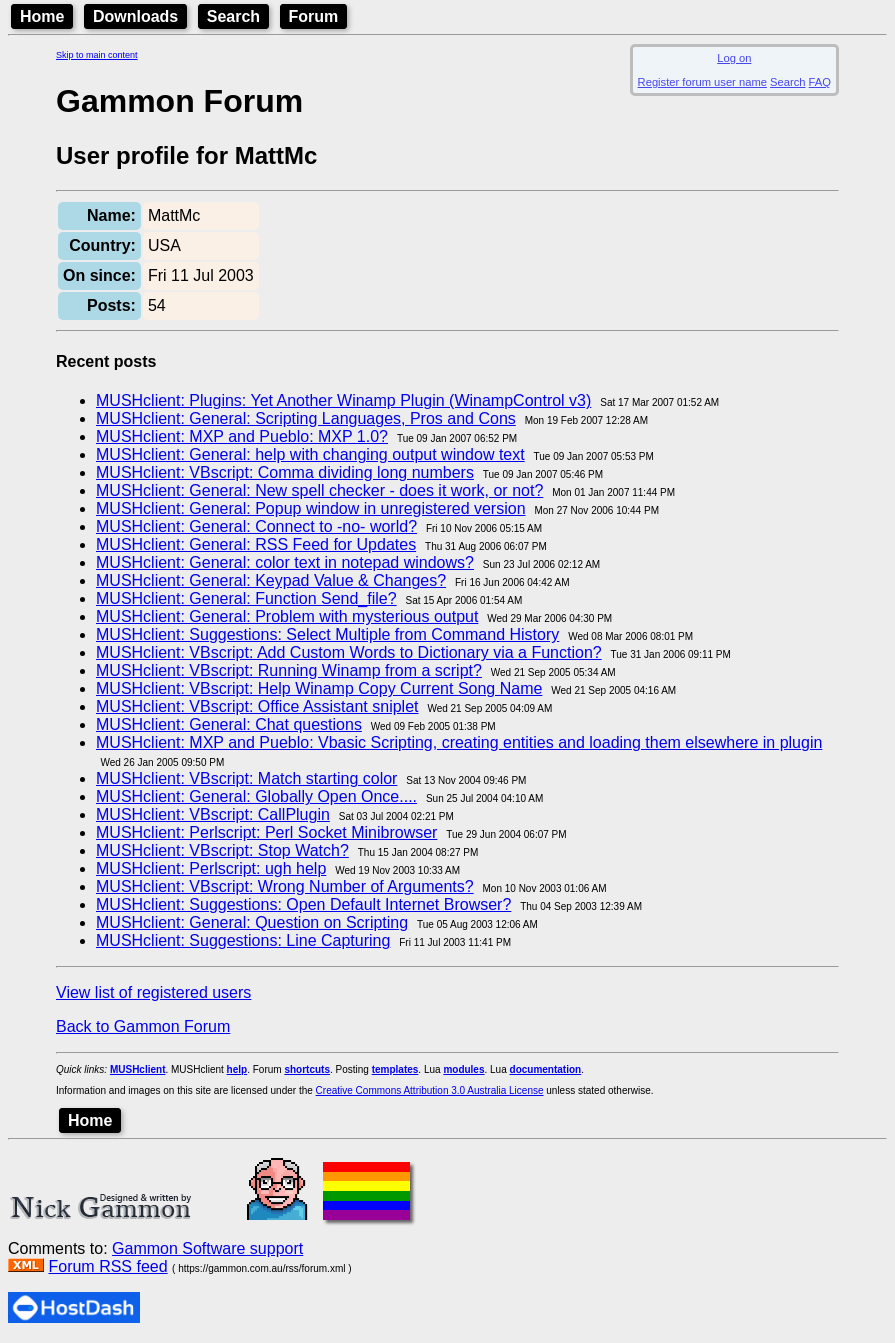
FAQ (820, 82)
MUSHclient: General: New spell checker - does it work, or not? (319, 490)
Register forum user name (702, 82)
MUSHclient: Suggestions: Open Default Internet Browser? (303, 904)
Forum (314, 16)
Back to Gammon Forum (143, 1026)
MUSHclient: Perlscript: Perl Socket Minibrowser (266, 832)
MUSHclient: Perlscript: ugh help (211, 868)
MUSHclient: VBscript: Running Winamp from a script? (289, 670)
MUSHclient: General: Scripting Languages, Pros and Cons (306, 418)
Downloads (135, 16)
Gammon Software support (207, 1248)
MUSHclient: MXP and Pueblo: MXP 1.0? (242, 436)
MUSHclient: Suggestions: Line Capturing (243, 940)
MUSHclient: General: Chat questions (229, 724)
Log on (734, 58)
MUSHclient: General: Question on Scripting (252, 922)
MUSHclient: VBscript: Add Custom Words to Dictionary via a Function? (349, 652)
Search (233, 16)
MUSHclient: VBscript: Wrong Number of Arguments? (285, 886)
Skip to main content (97, 55)
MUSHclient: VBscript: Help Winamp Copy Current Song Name (319, 688)
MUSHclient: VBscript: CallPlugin (213, 814)
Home (42, 16)
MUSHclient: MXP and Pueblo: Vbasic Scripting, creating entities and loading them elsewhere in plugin (459, 742)
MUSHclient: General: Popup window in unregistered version (311, 508)
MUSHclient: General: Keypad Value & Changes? (271, 580)
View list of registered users (153, 992)
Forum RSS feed (107, 1266)
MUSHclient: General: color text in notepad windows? (285, 562)
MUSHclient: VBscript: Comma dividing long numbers (285, 472)
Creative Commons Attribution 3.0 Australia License (430, 1090)
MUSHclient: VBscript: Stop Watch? (222, 850)
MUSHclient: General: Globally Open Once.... (256, 796)
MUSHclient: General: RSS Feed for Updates (256, 544)
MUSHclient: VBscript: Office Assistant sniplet (257, 706)
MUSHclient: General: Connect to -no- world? (256, 526)
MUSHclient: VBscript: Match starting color (246, 778)
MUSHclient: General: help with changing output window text (310, 454)
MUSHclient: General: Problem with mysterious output (287, 616)
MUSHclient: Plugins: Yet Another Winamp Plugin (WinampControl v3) (343, 400)
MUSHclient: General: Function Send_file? (246, 598)
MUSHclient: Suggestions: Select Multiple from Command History (327, 634)
